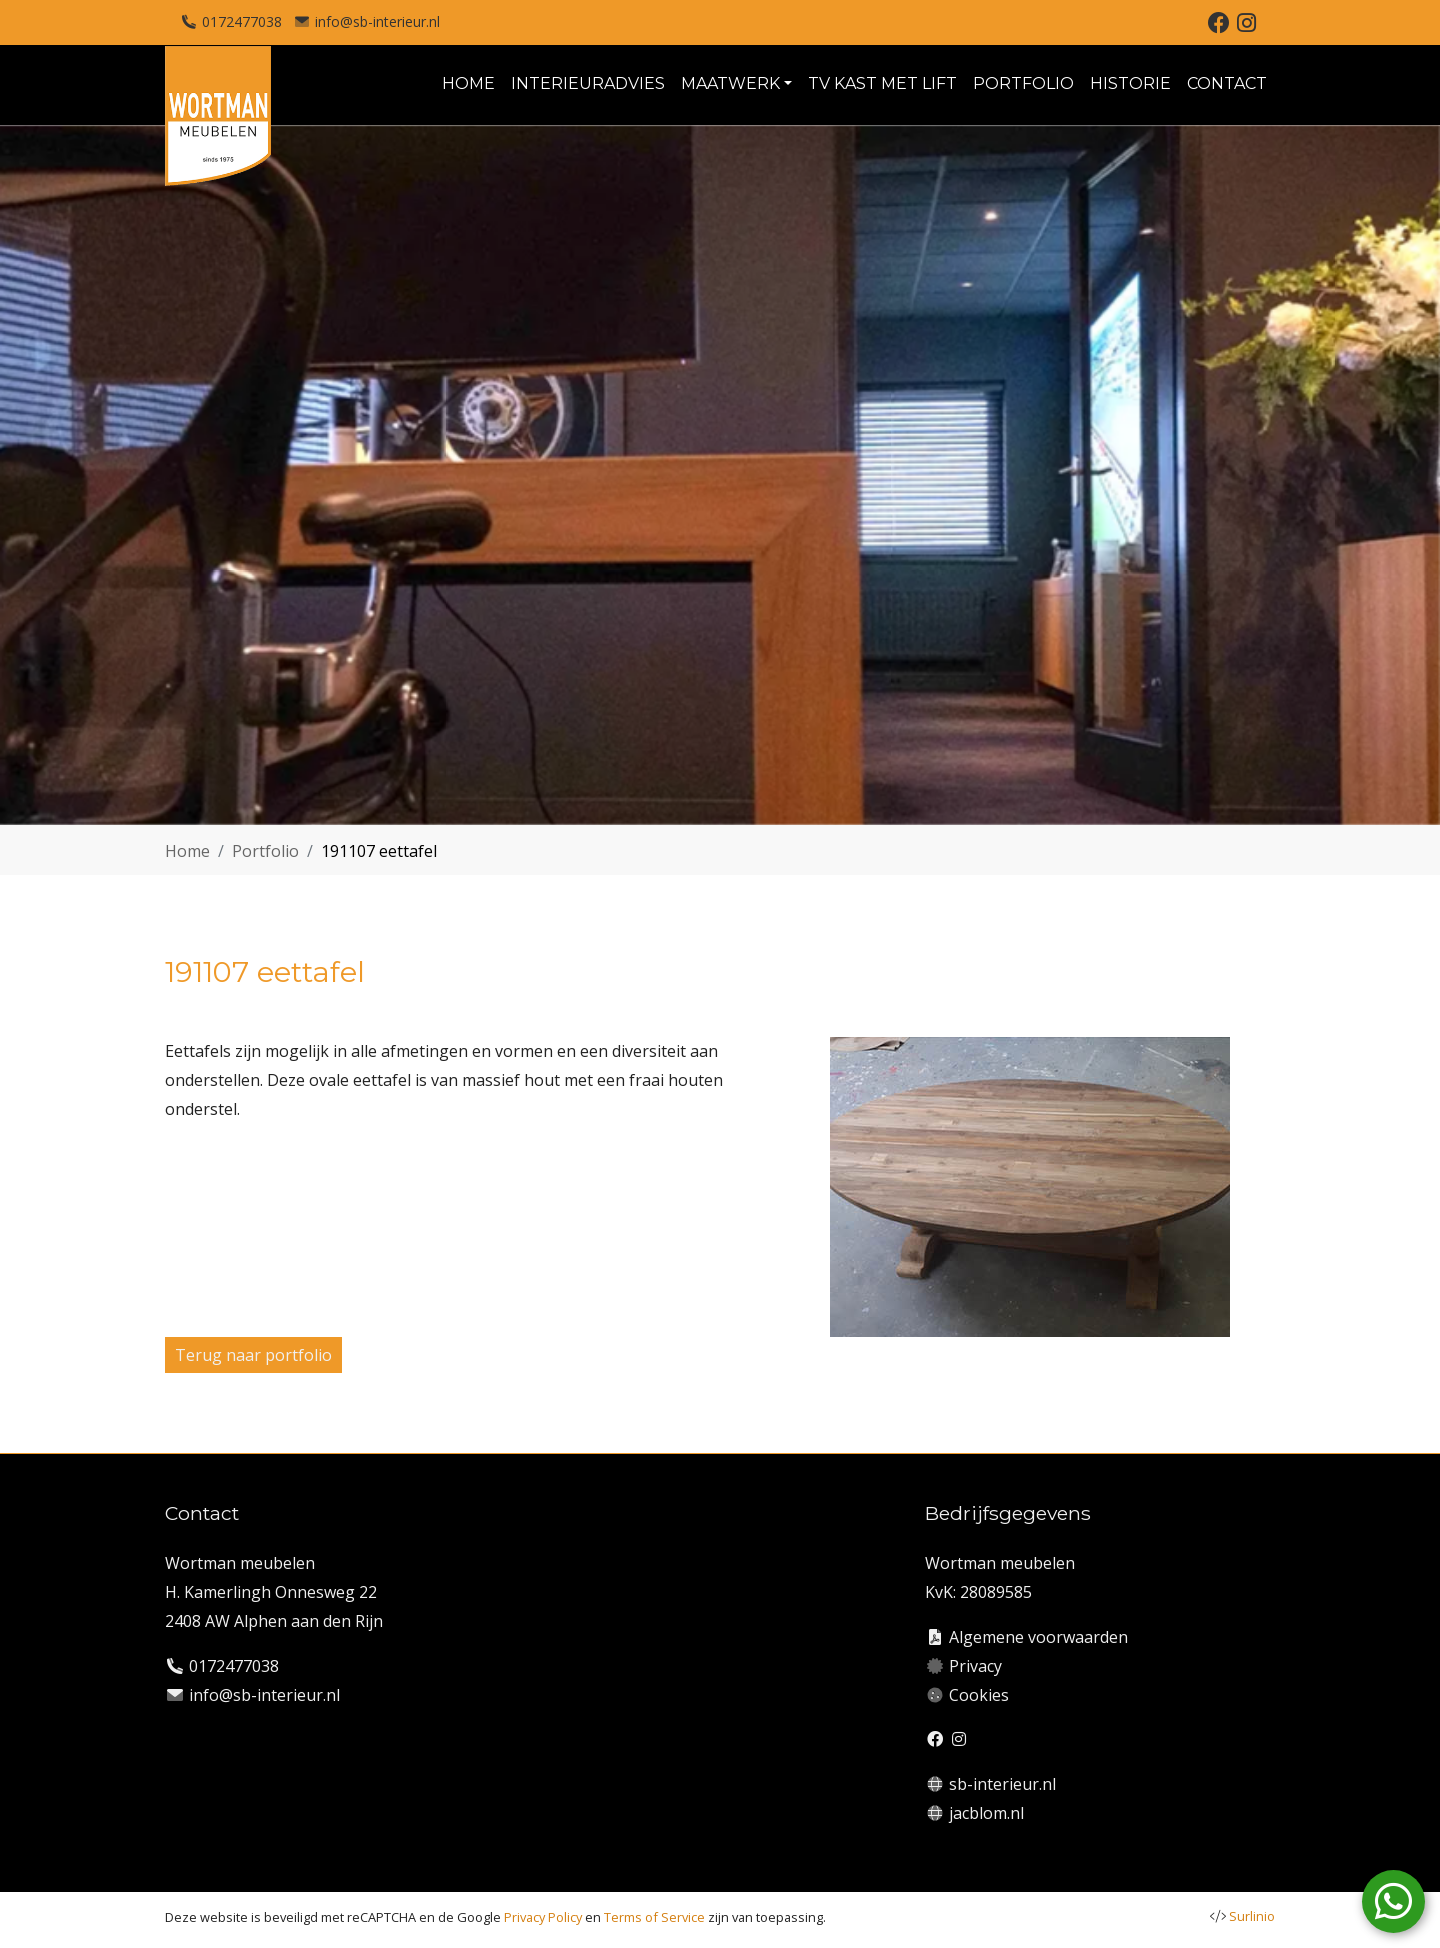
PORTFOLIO (1023, 83)
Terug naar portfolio (253, 1355)
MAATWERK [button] (730, 83)
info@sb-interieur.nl (377, 21)
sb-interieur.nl (1002, 1784)
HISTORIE (1130, 83)
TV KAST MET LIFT (882, 83)
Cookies (979, 1695)
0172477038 (242, 21)
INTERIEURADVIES (588, 83)
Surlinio (1252, 1916)
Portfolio (265, 851)
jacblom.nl (986, 1813)
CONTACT (1227, 83)
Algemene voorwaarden (1038, 1637)
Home (187, 851)
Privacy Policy (543, 1917)
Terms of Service (654, 1917)
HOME (468, 83)
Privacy (975, 1666)
